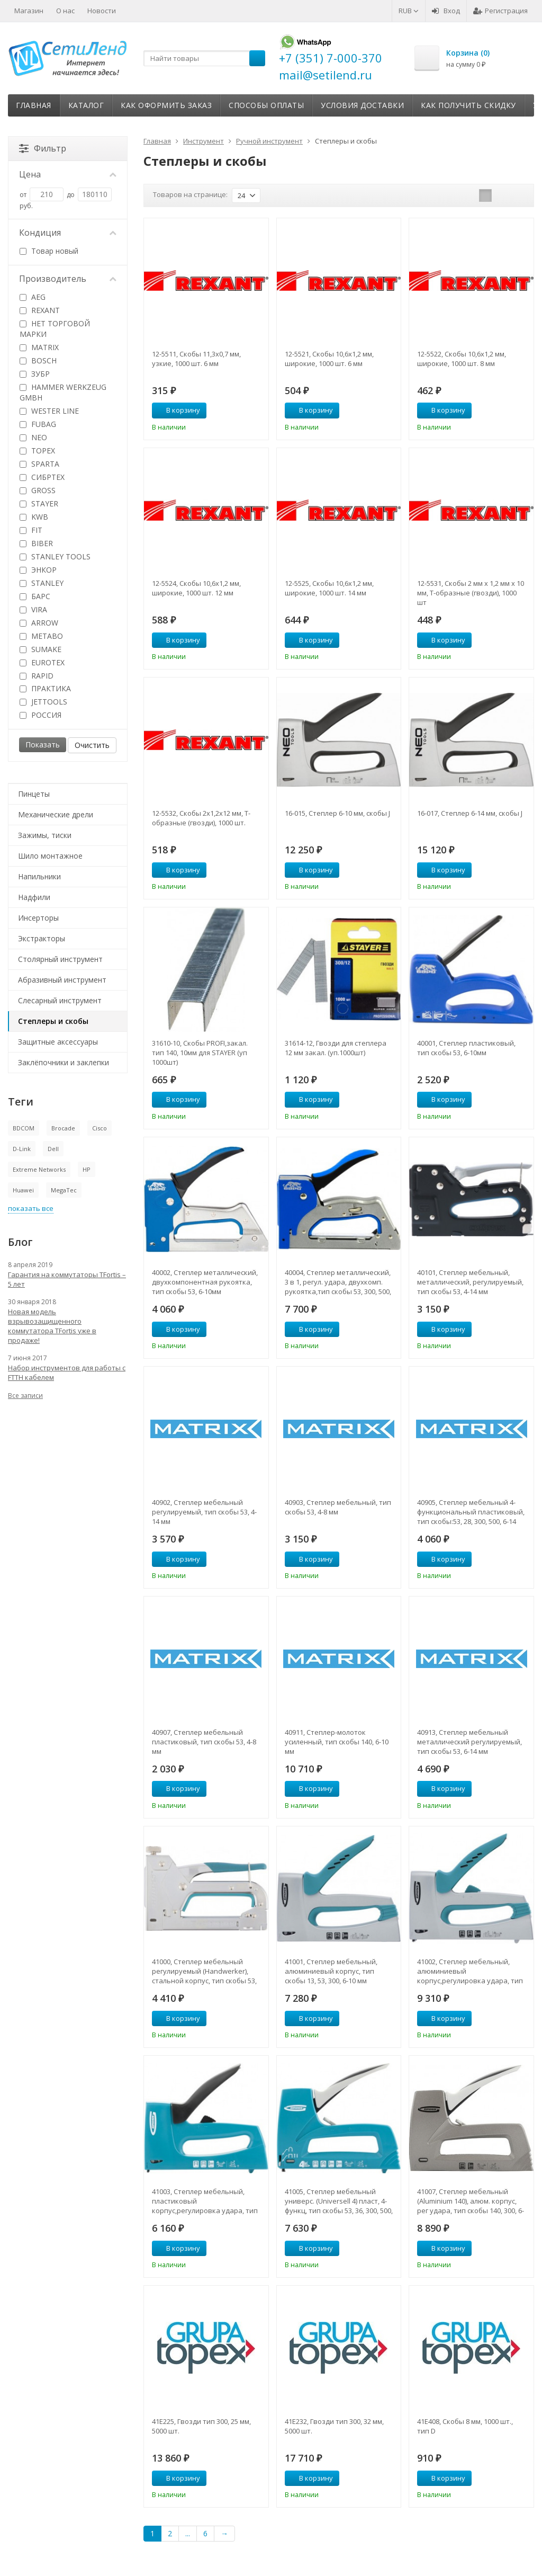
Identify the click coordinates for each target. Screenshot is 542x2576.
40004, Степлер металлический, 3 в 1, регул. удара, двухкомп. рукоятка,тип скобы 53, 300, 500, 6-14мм (338, 1282)
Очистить (92, 745)
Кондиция (67, 232)
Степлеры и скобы (53, 1021)
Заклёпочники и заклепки (63, 1062)
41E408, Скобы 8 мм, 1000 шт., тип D (465, 2426)
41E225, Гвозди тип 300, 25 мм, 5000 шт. (201, 2426)
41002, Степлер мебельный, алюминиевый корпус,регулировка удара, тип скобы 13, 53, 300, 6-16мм (470, 1971)
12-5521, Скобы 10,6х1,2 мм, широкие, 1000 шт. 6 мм (329, 358)
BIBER (36, 543)
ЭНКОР (38, 570)
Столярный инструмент (60, 959)
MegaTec (64, 1190)
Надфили (34, 897)
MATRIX (39, 347)
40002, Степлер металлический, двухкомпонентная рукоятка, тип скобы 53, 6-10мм (205, 1282)
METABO (41, 636)
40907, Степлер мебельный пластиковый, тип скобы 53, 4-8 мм (204, 1741)
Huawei (23, 1190)
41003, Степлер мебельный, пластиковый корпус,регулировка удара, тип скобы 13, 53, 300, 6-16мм (205, 2201)
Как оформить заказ (166, 105)
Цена (67, 174)
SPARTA (39, 464)
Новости (101, 10)
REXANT (40, 310)
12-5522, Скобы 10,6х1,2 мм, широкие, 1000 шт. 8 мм (461, 358)
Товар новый (49, 251)
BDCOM (23, 1128)
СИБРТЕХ (42, 477)
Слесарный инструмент (60, 1000)
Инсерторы (38, 918)
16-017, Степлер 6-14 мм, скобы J (469, 813)
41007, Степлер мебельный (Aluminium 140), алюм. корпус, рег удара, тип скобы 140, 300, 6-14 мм (470, 2201)
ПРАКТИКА (45, 688)
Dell (53, 1149)
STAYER (39, 503)
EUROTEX (42, 662)
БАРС (35, 596)
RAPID (36, 676)
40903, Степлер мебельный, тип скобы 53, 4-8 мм (338, 1507)
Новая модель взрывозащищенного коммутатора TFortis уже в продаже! (52, 1326)
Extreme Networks (39, 1169)
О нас (65, 10)
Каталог (86, 105)
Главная (33, 105)
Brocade (63, 1128)
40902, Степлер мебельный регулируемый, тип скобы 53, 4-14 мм (204, 1512)
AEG (33, 297)
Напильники (39, 876)
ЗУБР (35, 374)
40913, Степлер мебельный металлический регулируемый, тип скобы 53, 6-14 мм (469, 1741)
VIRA (33, 609)
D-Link (22, 1149)
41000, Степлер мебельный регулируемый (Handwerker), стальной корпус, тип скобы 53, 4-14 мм (204, 1971)
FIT (31, 530)
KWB (34, 517)
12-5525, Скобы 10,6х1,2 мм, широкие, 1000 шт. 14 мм (329, 588)
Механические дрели (55, 814)
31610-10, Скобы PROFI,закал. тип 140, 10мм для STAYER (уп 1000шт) (200, 1052)
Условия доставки (362, 105)
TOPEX (37, 450)
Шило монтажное (50, 856)
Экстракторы (41, 938)
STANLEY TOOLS (55, 556)
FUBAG (38, 424)
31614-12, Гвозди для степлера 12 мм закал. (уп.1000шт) (335, 1047)
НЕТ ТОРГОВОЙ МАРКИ (55, 328)
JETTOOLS (43, 702)
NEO (33, 437)
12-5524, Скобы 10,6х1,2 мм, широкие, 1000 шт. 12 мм (196, 588)
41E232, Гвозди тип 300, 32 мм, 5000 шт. (334, 2426)
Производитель (67, 278)
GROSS (38, 490)
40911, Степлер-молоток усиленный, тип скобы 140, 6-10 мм (337, 1741)
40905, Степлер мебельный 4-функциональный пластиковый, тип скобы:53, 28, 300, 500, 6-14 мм (471, 1512)
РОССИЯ (40, 715)
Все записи (25, 1395)
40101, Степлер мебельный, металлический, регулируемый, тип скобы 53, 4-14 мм (470, 1282)
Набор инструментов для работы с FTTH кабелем (66, 1372)
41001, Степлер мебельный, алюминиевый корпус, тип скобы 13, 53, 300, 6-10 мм (331, 1971)
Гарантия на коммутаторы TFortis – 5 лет (67, 1279)
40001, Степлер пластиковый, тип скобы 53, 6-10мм (466, 1047)
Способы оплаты (266, 105)
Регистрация (500, 10)
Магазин (28, 10)
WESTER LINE (49, 411)
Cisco (99, 1128)
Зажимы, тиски (44, 835)
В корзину (177, 410)
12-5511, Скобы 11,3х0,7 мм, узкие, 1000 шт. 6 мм (196, 358)
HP (87, 1169)
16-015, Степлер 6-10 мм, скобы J (337, 813)
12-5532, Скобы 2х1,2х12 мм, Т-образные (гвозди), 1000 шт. (201, 817)
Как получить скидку (468, 105)
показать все (30, 1208)
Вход (446, 10)
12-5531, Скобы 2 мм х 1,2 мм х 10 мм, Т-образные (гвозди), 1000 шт (470, 592)
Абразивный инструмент (62, 980)
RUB (409, 10)
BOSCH (38, 360)
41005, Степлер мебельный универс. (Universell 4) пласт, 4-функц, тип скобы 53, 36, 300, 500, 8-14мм (339, 2201)
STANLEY (42, 583)
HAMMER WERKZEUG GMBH (63, 392)
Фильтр (42, 148)
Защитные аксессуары (58, 1042)
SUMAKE (40, 649)
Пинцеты (34, 794)
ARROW (39, 623)
